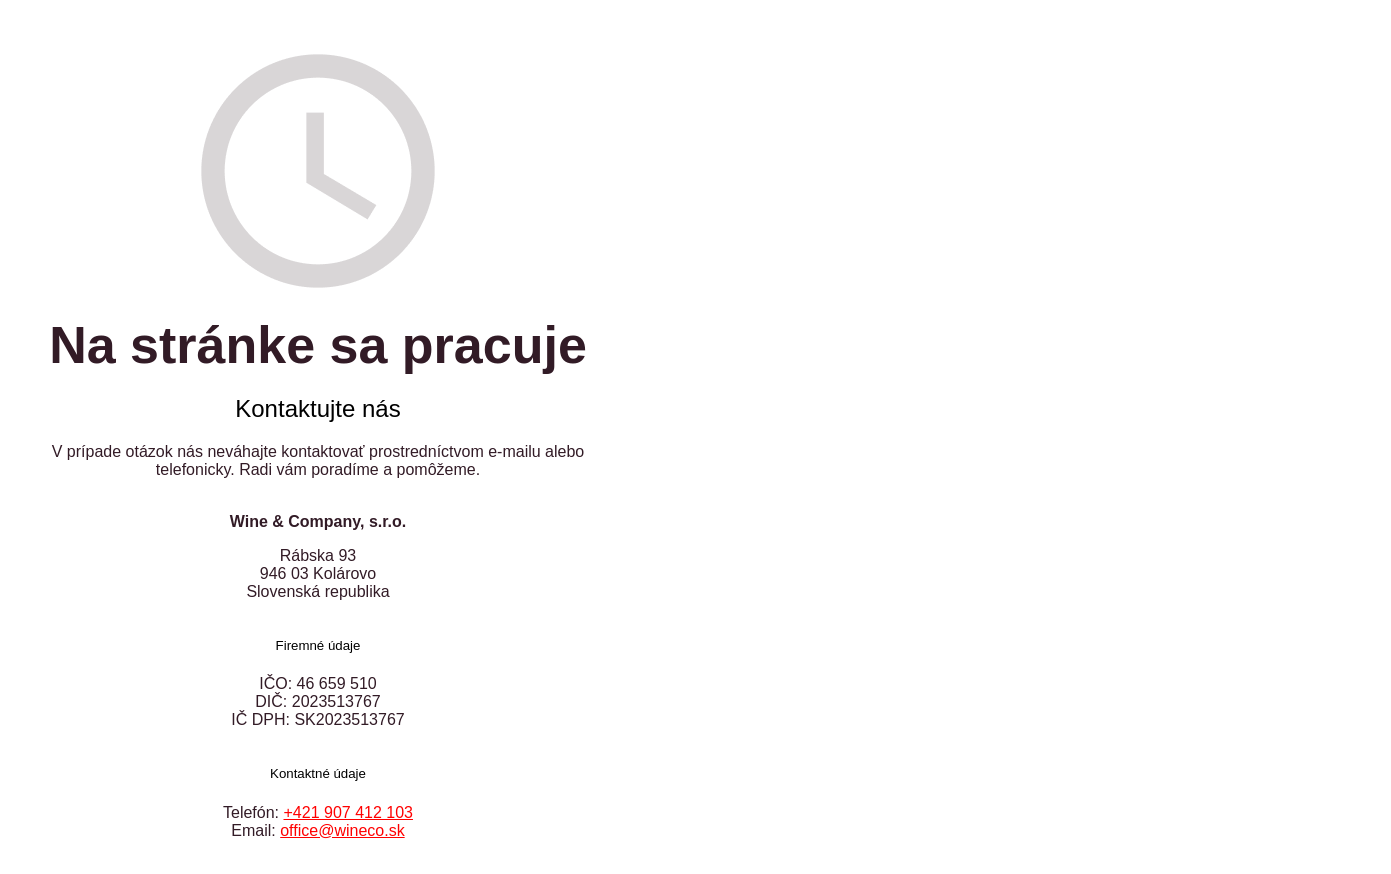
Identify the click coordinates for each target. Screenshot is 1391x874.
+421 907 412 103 (348, 812)
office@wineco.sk (342, 830)
